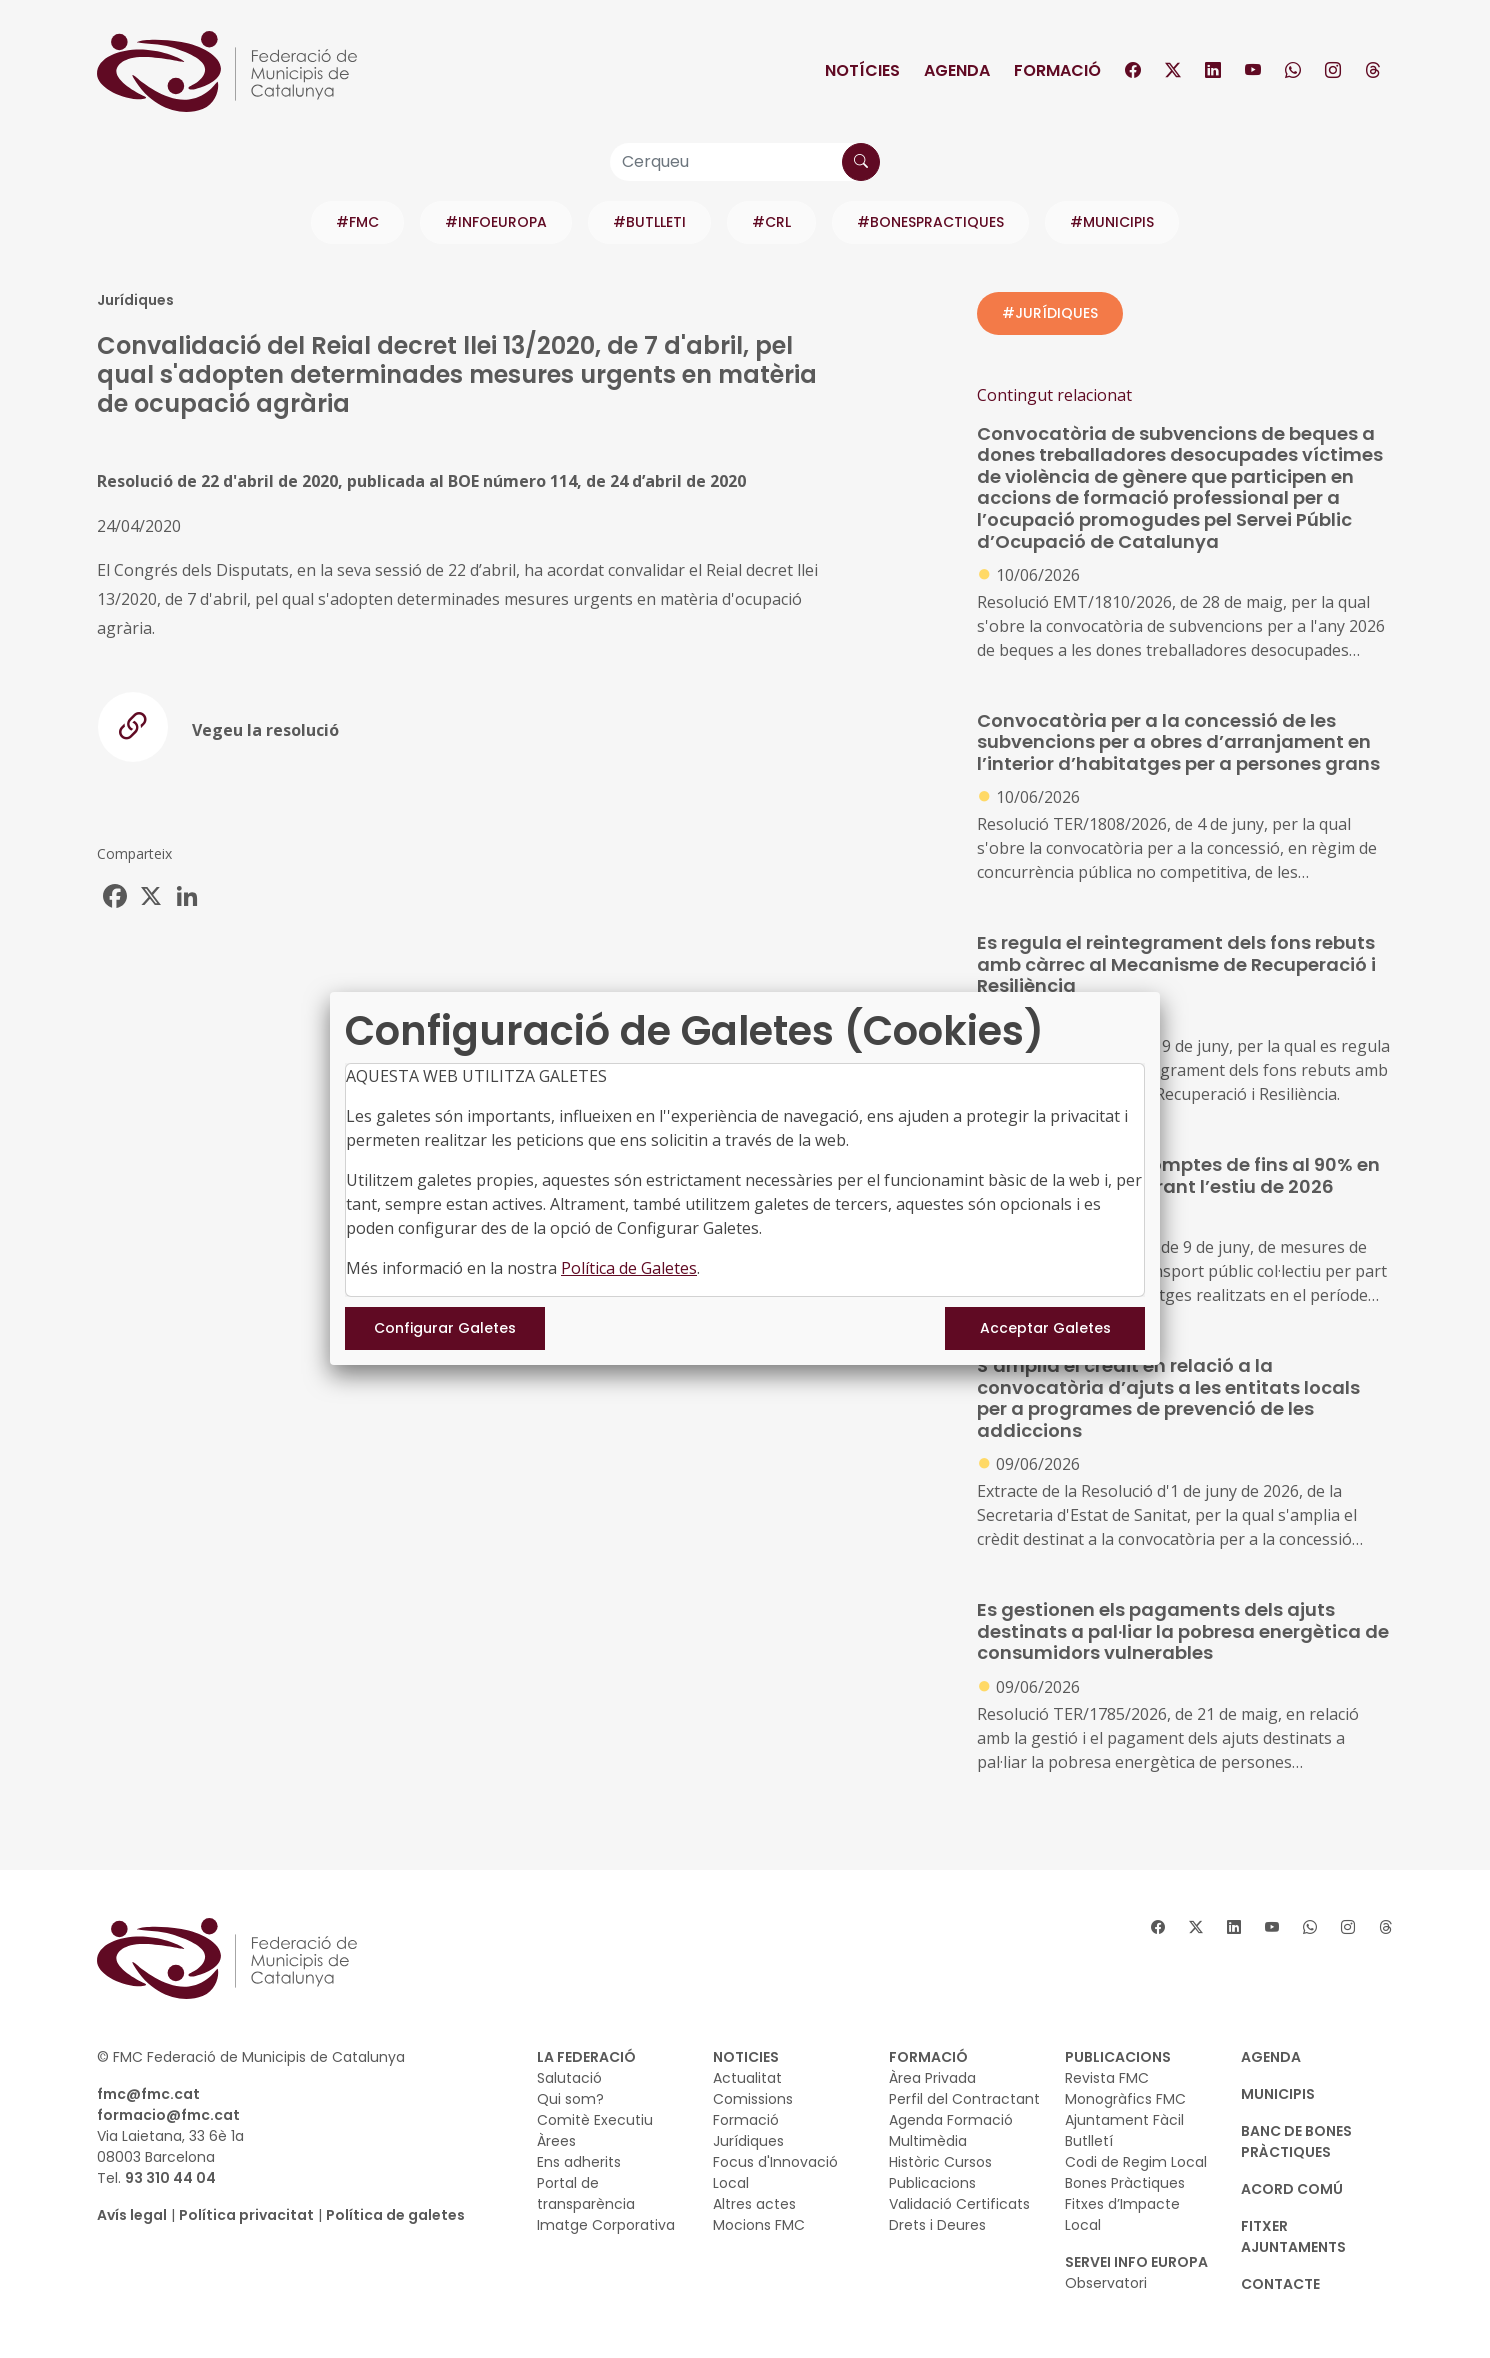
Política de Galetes (629, 1268)
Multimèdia (928, 2141)
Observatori (1106, 2283)
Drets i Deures (937, 2225)
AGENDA (1271, 2057)
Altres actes (754, 2204)
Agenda (957, 70)
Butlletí (1089, 2141)
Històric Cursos (940, 2162)
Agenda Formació (951, 2120)
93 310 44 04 (170, 2178)
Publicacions (932, 2183)
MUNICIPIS (1278, 2094)
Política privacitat (246, 2215)
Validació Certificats (959, 2204)
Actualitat (747, 2078)
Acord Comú (1292, 2189)
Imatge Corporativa (606, 2225)
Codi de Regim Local (1136, 2162)
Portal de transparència (586, 2193)
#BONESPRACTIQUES (930, 222)
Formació (1057, 70)
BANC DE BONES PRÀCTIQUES (1296, 2141)
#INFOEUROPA (496, 222)
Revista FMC (1107, 2078)
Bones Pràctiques (1125, 2183)
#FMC (357, 222)
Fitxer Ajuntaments (1293, 2236)
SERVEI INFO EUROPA (1136, 2262)
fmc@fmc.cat (148, 2094)
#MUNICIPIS (1112, 222)
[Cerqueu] (745, 162)
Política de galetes (395, 2215)
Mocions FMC (759, 2225)
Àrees (556, 2141)
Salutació (569, 2078)
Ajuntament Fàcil (1124, 2120)
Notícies (862, 70)
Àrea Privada (932, 2078)
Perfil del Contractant (964, 2099)
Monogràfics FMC (1125, 2099)
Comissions (753, 2099)
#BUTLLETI (649, 222)
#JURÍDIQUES (1050, 313)
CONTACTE (1280, 2284)
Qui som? (570, 2099)
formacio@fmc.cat (168, 2115)
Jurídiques (748, 2141)
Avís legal (132, 2215)
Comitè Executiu (595, 2120)
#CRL (771, 222)
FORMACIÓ (928, 2057)
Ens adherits (579, 2162)
